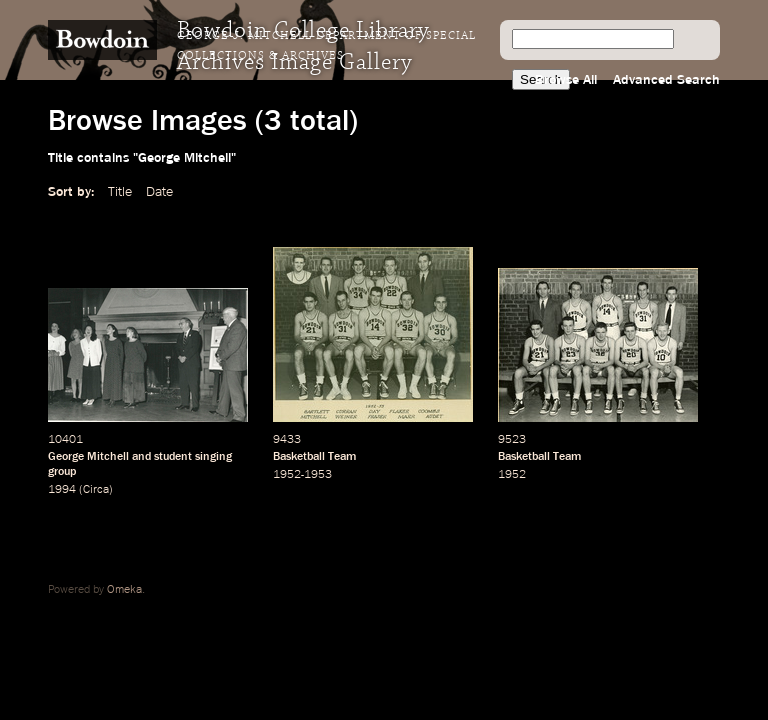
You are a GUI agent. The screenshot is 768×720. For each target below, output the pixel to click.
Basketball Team (314, 457)
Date (159, 192)
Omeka (124, 590)
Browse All (566, 80)
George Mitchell (88, 457)
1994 (62, 490)
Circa (96, 490)
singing (213, 457)
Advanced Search (666, 80)
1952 (512, 475)
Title (120, 192)
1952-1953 (302, 475)
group (62, 472)
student (173, 457)
